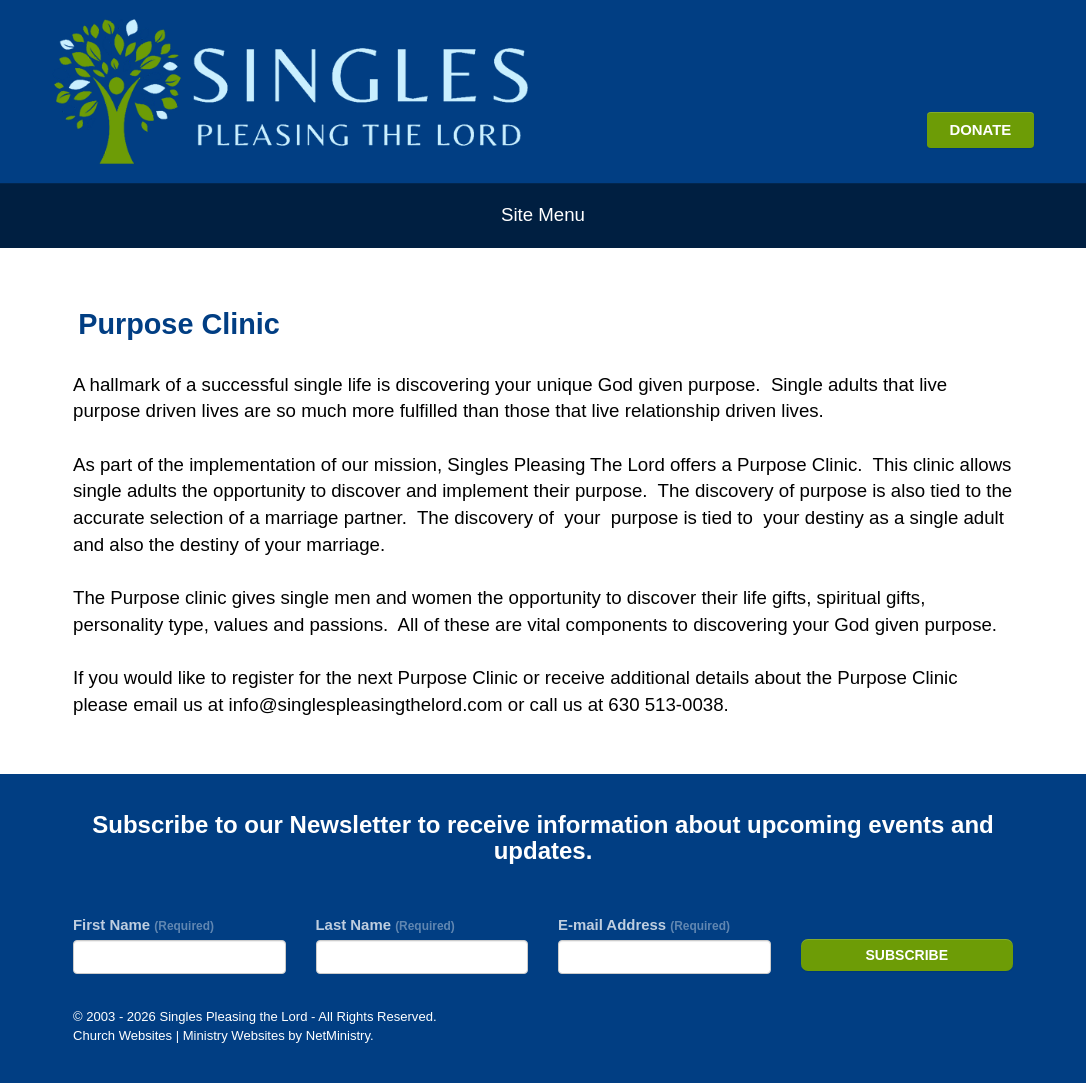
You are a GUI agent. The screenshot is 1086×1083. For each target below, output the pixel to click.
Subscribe (907, 955)
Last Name (385, 924)
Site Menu (543, 214)
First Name (143, 924)
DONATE (980, 129)
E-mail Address (644, 924)
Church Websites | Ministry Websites (180, 1035)
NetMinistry (338, 1035)
